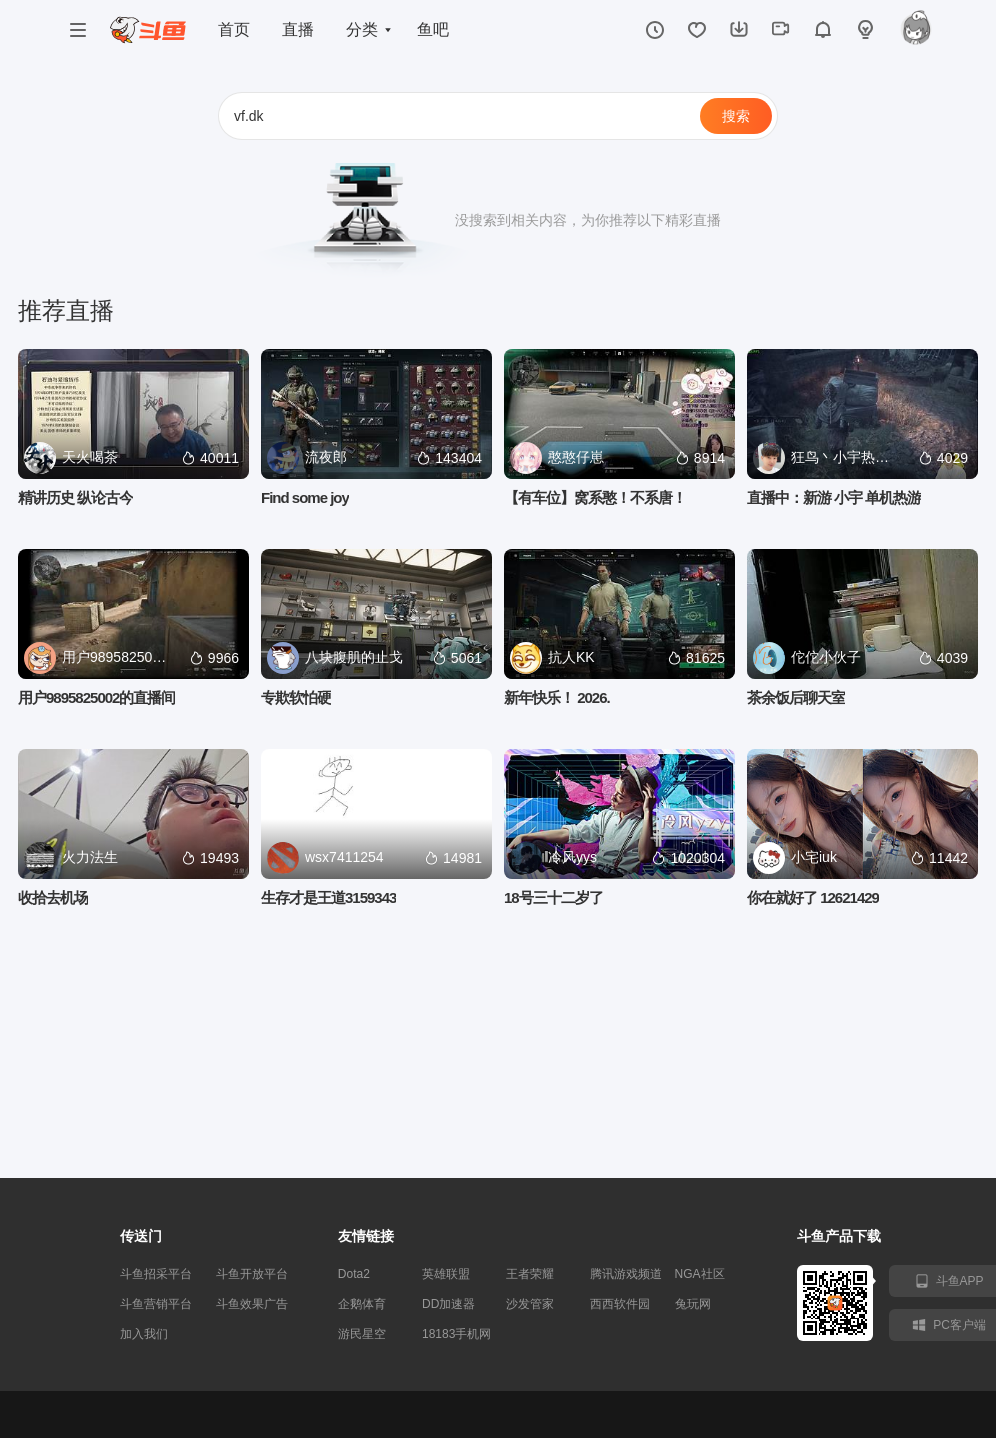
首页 (234, 29)
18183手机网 (456, 1334)
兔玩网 (693, 1304)
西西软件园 (620, 1304)
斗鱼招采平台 (156, 1274)
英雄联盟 (446, 1274)
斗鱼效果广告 (252, 1304)
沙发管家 (530, 1304)
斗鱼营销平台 (156, 1304)
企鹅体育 (362, 1304)
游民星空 (362, 1334)
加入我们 (144, 1334)
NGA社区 (700, 1274)
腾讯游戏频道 (626, 1274)
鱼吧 (433, 29)
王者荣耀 (530, 1274)
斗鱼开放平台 (252, 1274)
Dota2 (354, 1274)
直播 (298, 29)
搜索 (736, 116)
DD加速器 (448, 1304)
